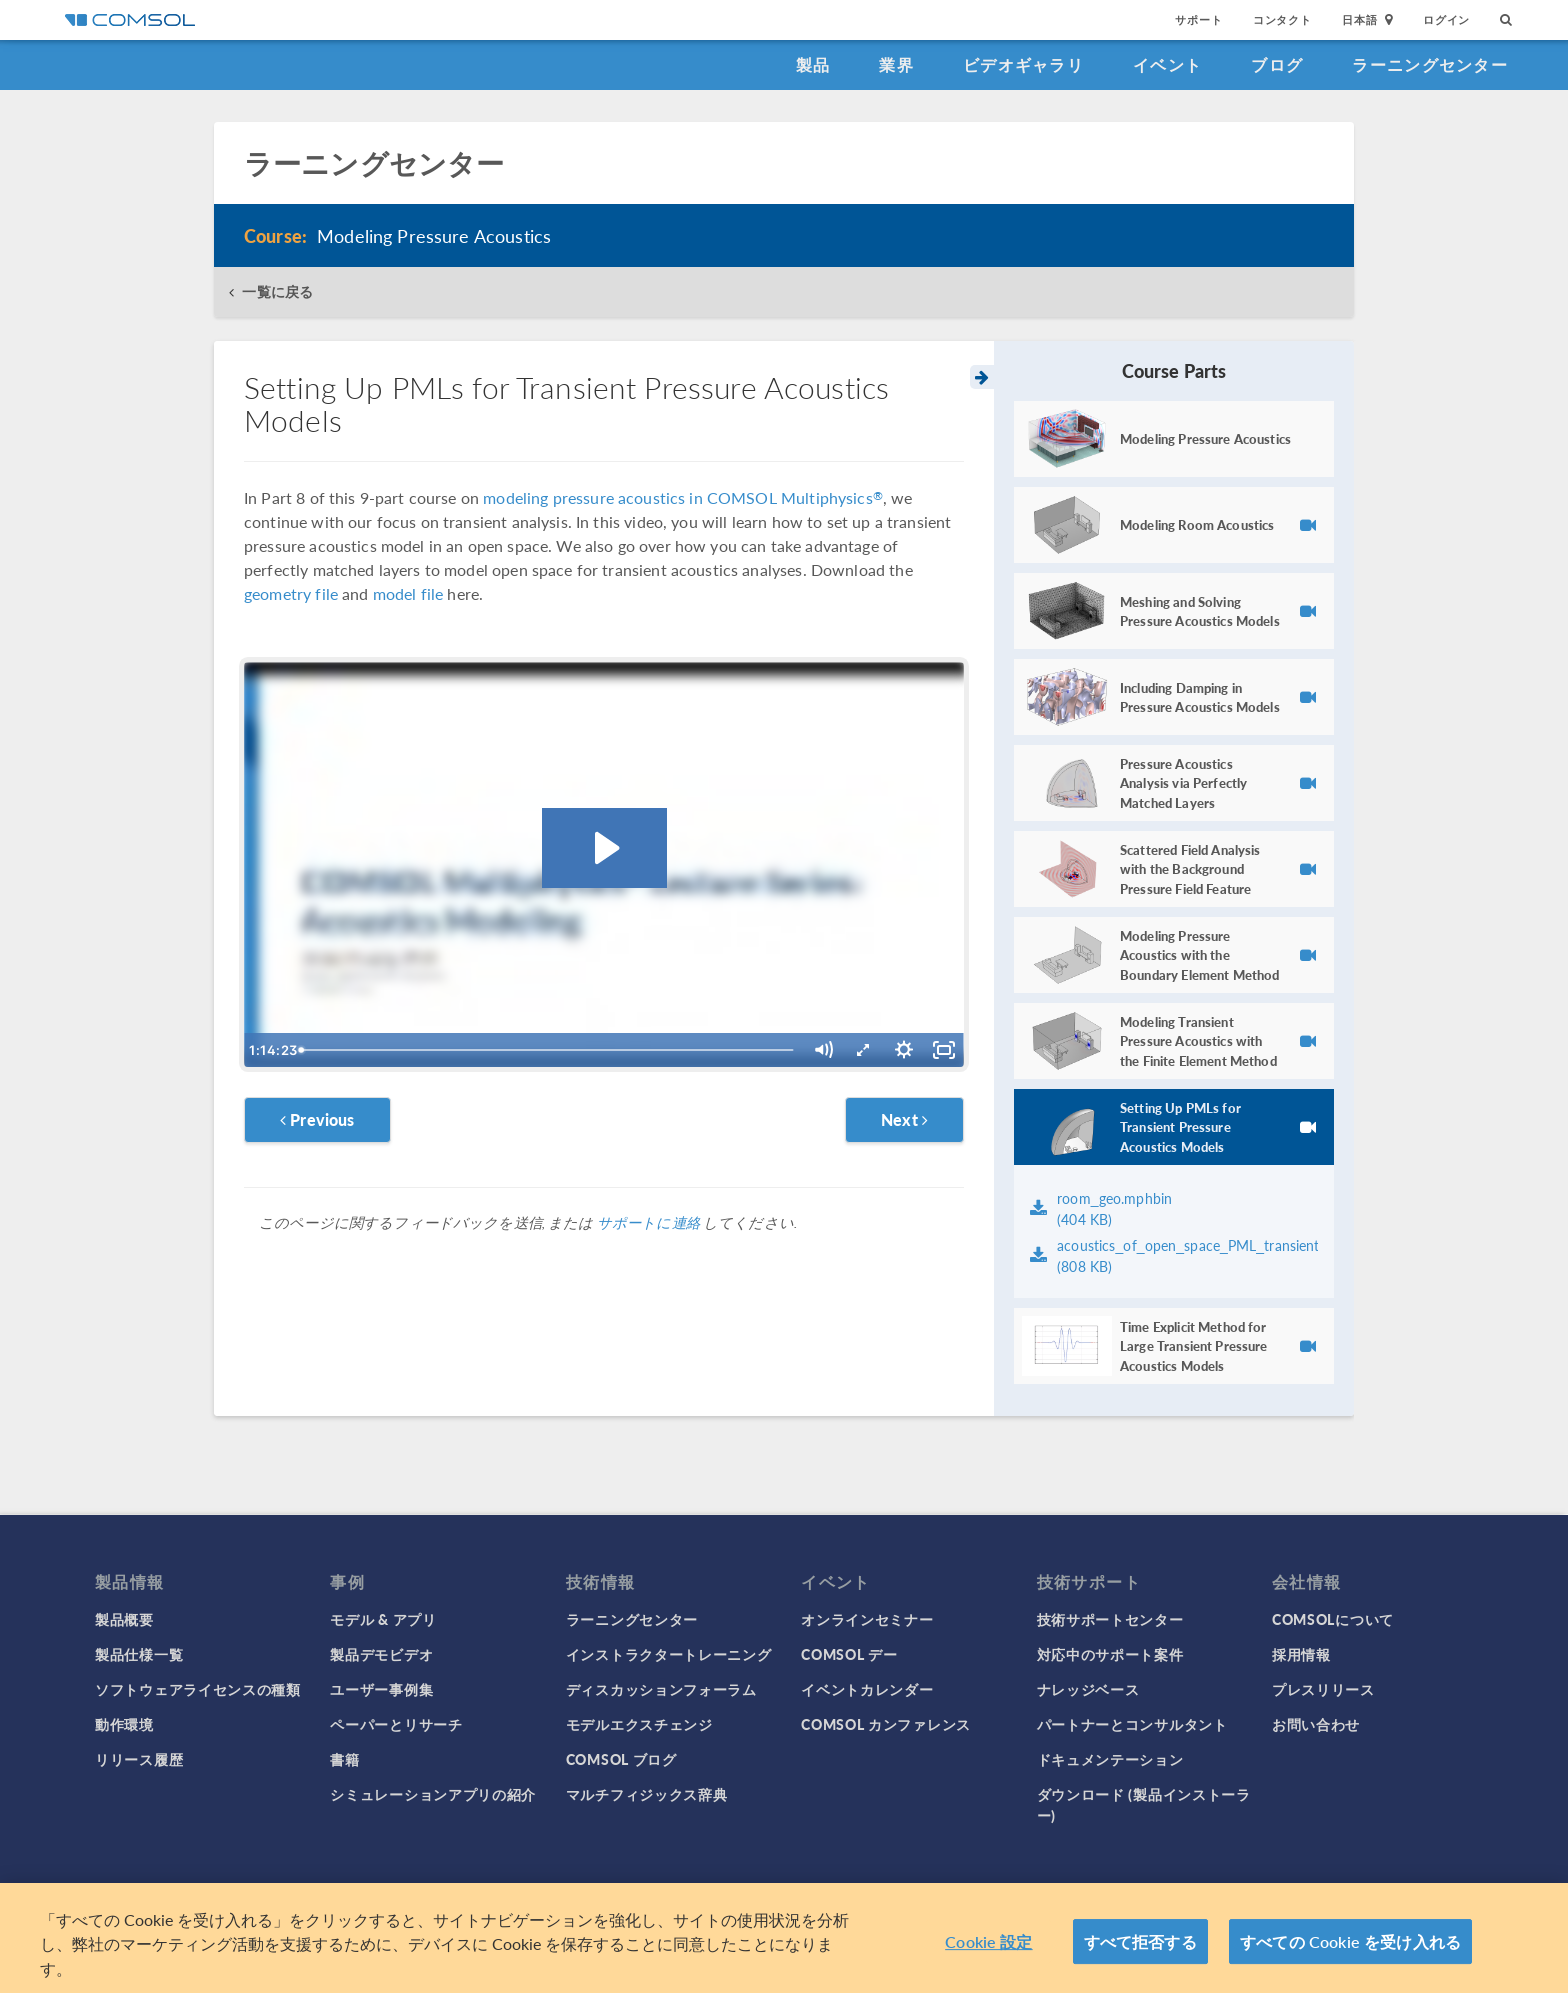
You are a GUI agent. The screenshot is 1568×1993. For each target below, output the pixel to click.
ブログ (1277, 64)
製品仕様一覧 (139, 1654)
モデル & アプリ (383, 1619)
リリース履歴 (139, 1759)
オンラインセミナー (867, 1619)
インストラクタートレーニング (669, 1654)
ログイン (1446, 19)
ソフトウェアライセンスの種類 (198, 1689)
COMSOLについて (1333, 1619)
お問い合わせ (1316, 1724)
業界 (896, 64)
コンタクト (1282, 19)
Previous (317, 1119)
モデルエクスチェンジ (639, 1724)
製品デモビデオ (381, 1654)
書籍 (344, 1759)
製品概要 (124, 1619)
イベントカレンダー (867, 1689)
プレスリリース (1323, 1689)
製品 (813, 64)
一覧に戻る (277, 291)
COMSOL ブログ (621, 1759)
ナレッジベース (1088, 1689)
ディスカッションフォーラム (661, 1689)
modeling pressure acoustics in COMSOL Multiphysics (683, 497)
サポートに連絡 (648, 1222)
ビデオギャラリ (1023, 64)
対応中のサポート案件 (1110, 1654)
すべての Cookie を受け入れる (1350, 1947)
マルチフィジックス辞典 (647, 1794)
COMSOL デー (849, 1654)
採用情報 (1301, 1654)
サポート (1198, 19)
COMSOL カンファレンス (886, 1724)
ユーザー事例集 (381, 1689)
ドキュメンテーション (1110, 1759)
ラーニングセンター (1430, 64)
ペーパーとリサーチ (396, 1724)
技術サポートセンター (1110, 1619)
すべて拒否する (1140, 1947)
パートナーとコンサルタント (1132, 1724)
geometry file (291, 593)
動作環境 (124, 1724)
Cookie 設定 (988, 1947)
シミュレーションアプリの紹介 (433, 1794)
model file (408, 593)
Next (904, 1119)
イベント (1167, 64)
